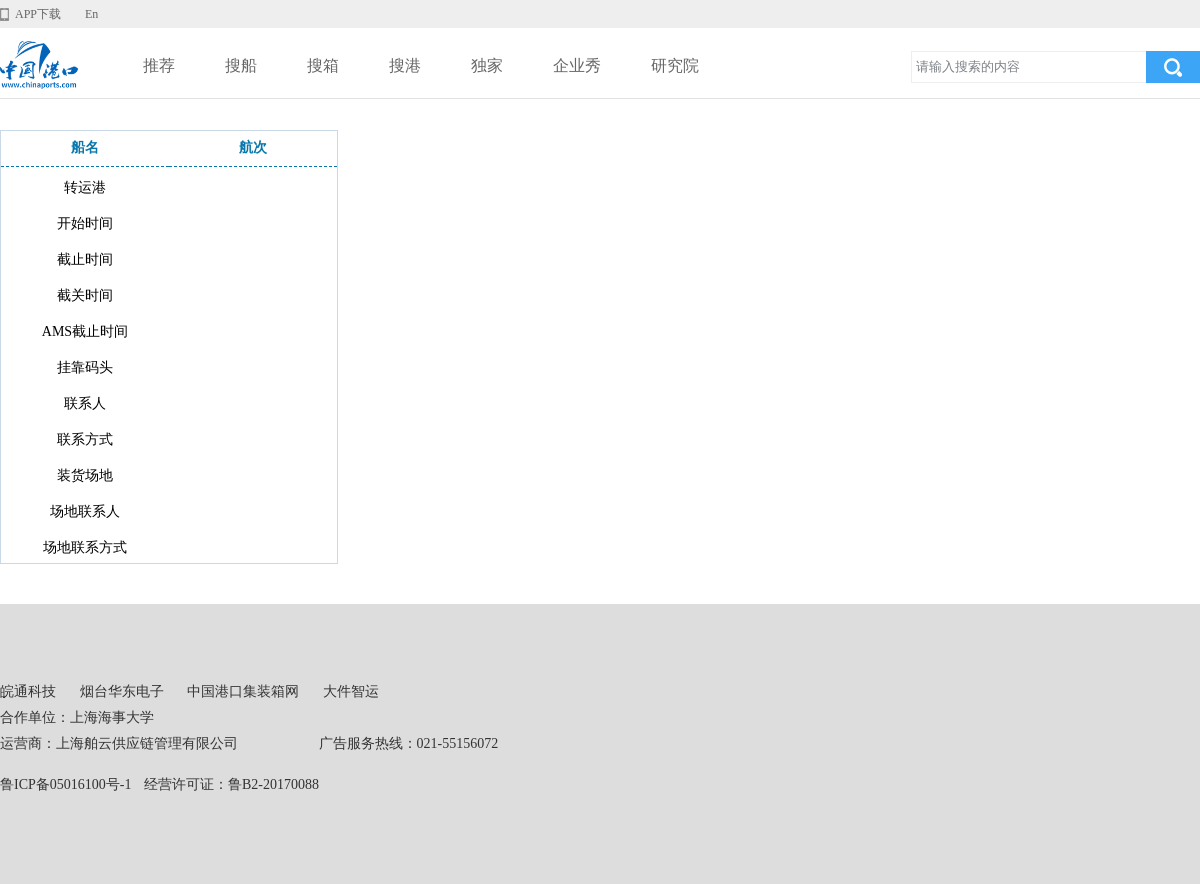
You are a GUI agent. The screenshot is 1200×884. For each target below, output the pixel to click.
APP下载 (38, 14)
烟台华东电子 (122, 691)
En (91, 14)
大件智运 (351, 691)
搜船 (241, 65)
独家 (487, 65)
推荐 (159, 65)
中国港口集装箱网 (243, 691)
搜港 (405, 65)
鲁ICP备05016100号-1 (65, 784)
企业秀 (577, 65)
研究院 (675, 65)
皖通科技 (28, 691)
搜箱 (323, 65)
